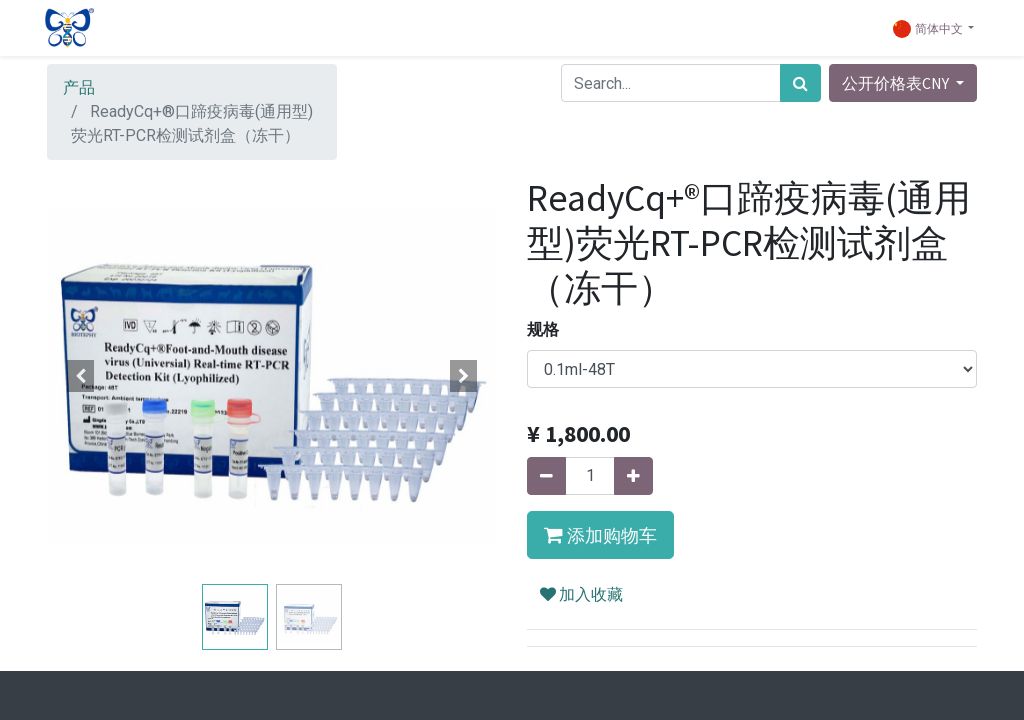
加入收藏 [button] (581, 594)
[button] (81, 376)
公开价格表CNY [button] (897, 83)
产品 (79, 87)
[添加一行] (633, 476)
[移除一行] (546, 476)
